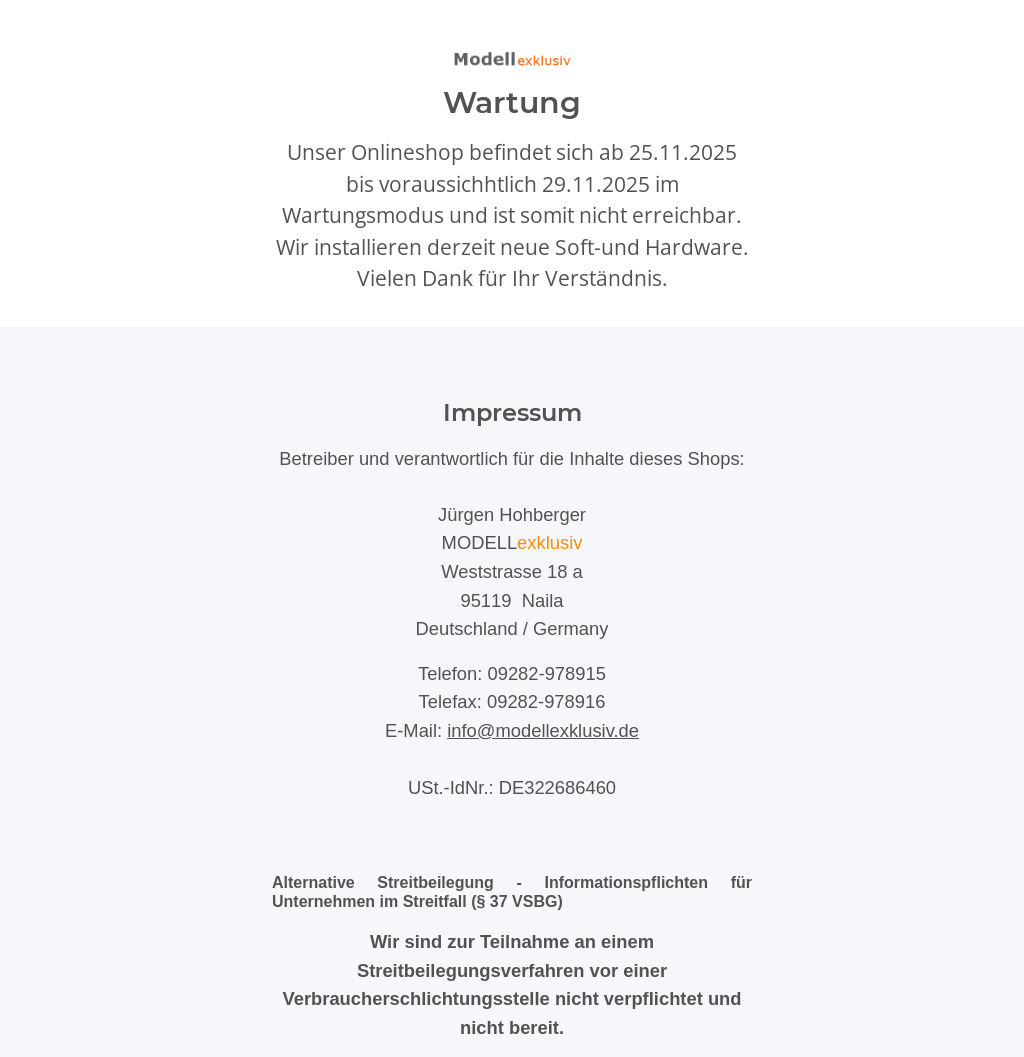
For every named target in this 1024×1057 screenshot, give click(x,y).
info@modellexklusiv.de (543, 730)
